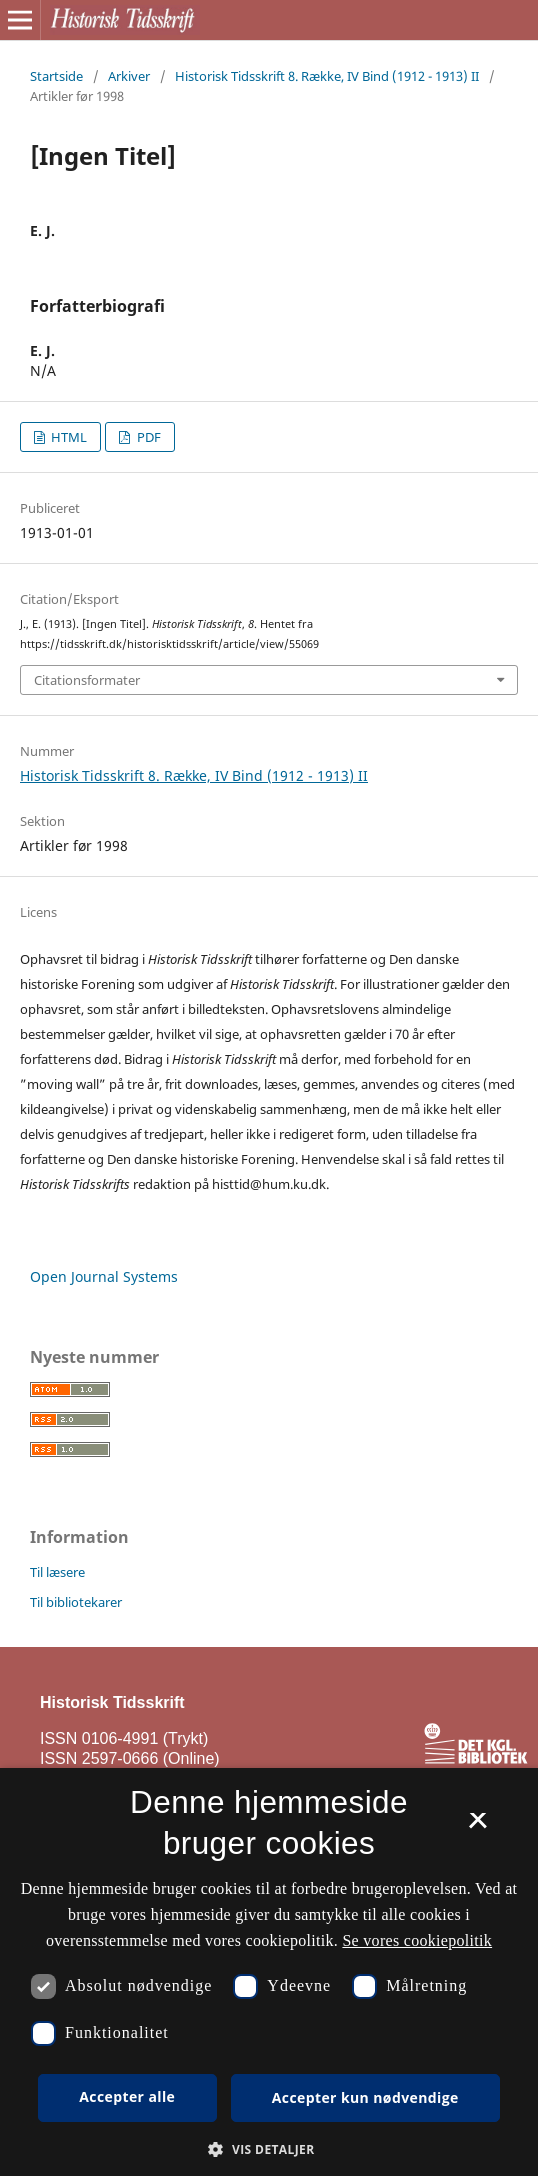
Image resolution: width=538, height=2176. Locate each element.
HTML (67, 437)
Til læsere (57, 1572)
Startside (56, 76)
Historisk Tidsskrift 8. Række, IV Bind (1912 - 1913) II (327, 76)
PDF (147, 437)
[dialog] (269, 1972)
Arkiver (129, 76)
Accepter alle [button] (127, 2096)
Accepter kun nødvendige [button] (365, 2097)
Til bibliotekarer (76, 1602)
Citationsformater (87, 680)
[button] (268, 2149)
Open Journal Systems (104, 1276)
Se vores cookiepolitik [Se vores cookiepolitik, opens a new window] (417, 1940)
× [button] (477, 1827)
